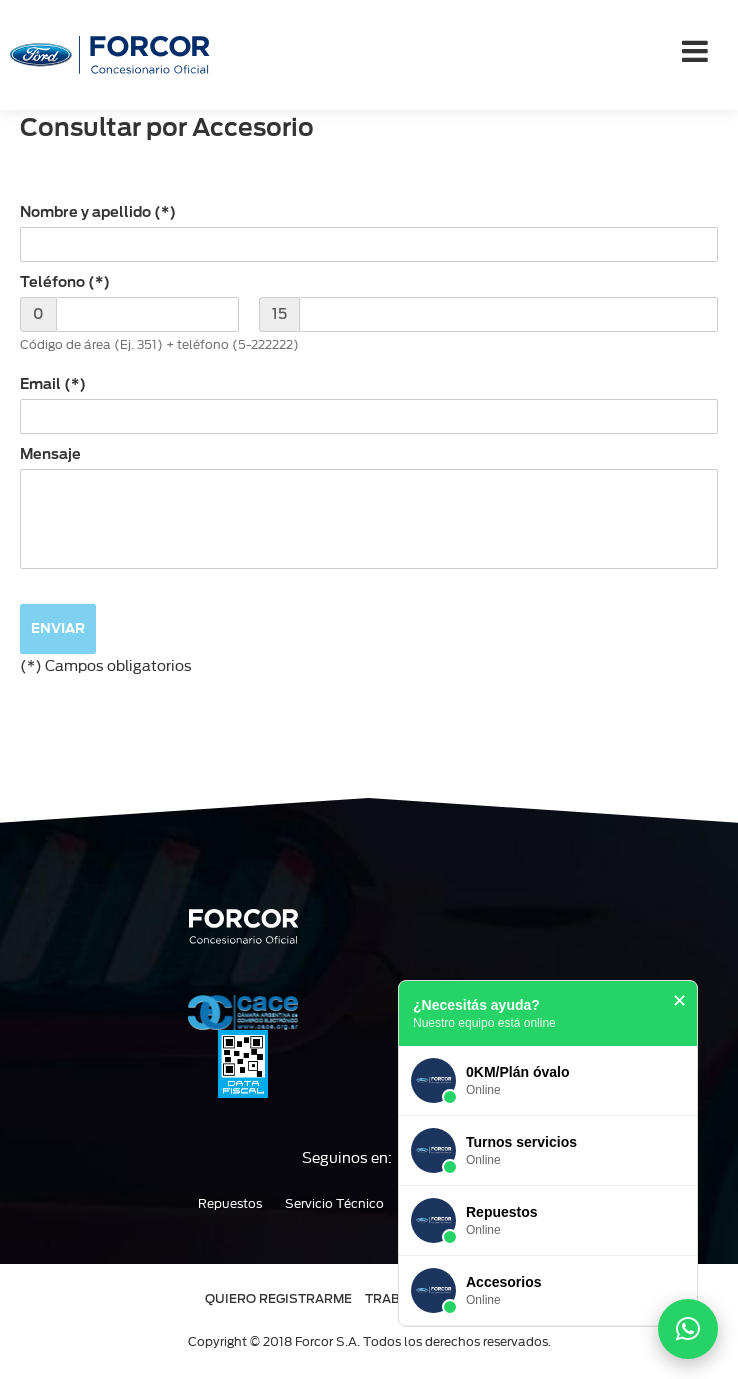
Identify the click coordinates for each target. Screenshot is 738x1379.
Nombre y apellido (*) (98, 212)
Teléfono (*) (65, 282)
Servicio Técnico (334, 1204)
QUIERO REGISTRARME (278, 1298)
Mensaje (50, 454)
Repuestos (230, 1204)
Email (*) (53, 384)
